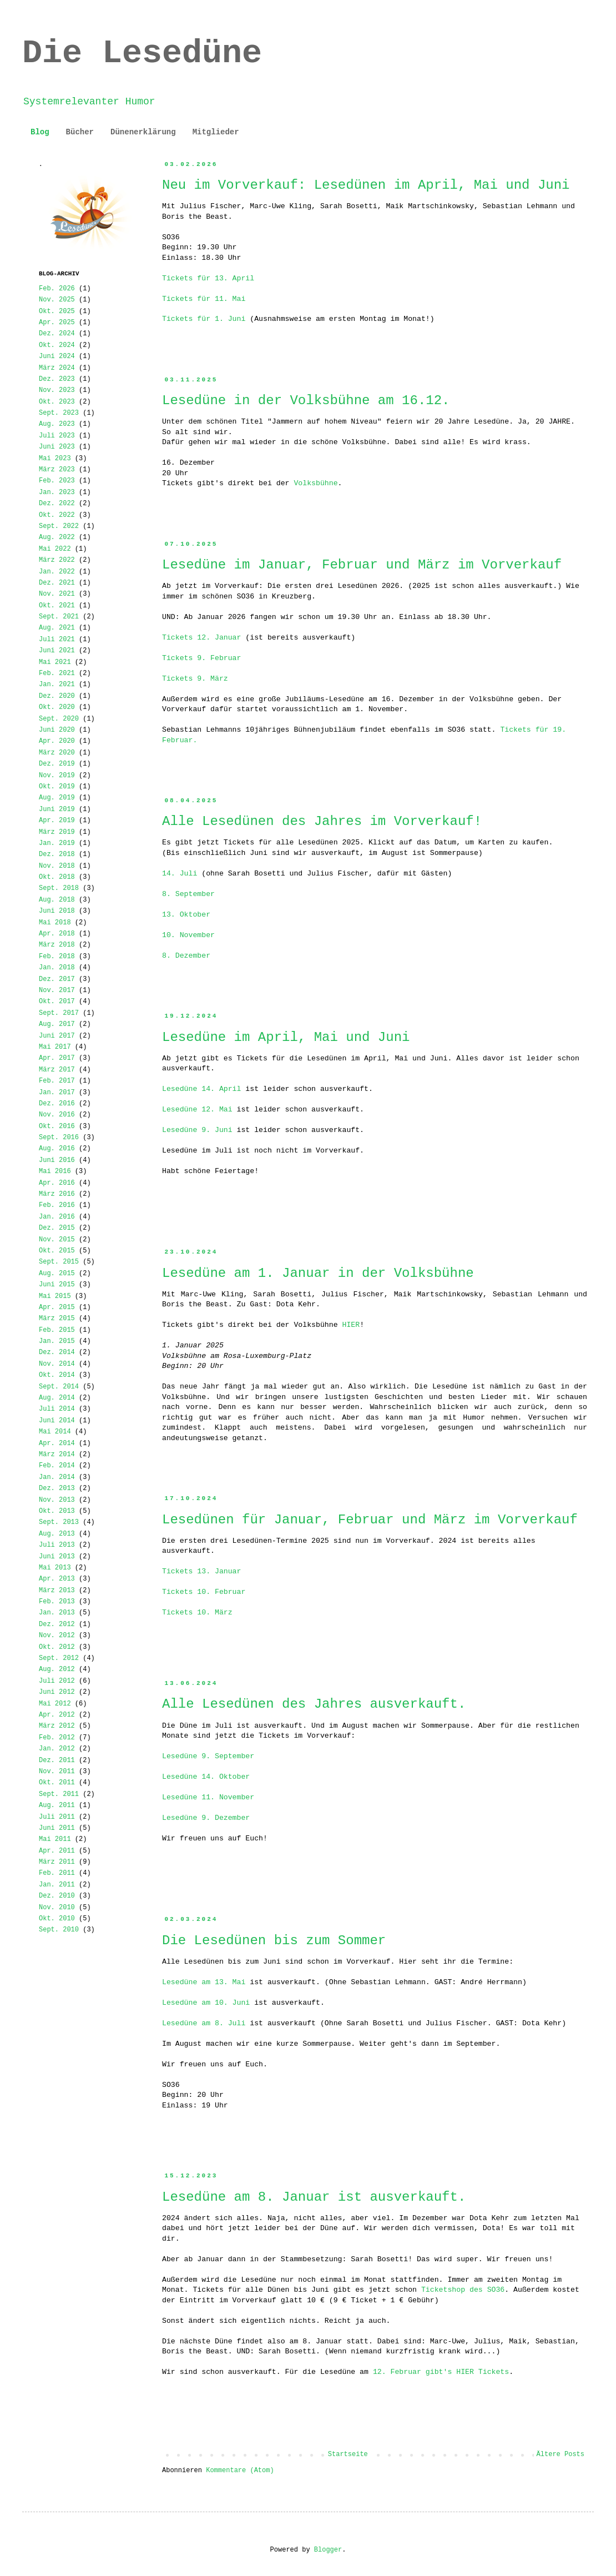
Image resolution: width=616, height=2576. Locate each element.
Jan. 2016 (57, 1217)
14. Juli (179, 873)
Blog (40, 132)
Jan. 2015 (57, 1341)
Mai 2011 (55, 1839)
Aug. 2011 (57, 1805)
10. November (188, 935)
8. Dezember (186, 956)
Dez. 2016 (57, 1104)
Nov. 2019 (57, 775)
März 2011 (57, 1862)
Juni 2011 (57, 1828)
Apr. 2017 (57, 1058)
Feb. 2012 (57, 1738)
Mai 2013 (55, 1568)
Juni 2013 (57, 1557)
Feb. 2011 (57, 1873)
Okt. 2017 (57, 1001)
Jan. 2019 (57, 843)
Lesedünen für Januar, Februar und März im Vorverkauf (370, 1519)
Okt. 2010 (57, 1919)
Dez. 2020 (57, 696)
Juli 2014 (57, 1409)
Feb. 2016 (57, 1205)
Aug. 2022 (57, 537)
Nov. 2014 (57, 1364)
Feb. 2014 (57, 1466)
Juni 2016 (57, 1160)
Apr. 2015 (57, 1307)
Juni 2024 (57, 356)
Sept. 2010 (59, 1930)
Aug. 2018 (57, 900)
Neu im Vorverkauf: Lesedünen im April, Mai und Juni (366, 185)
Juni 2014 (57, 1421)
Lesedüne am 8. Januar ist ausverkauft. (314, 2197)
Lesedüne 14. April (201, 1089)
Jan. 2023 (57, 492)
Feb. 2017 (57, 1081)
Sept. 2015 (59, 1262)
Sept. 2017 (59, 1013)
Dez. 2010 (57, 1896)
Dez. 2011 (57, 1760)
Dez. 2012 (57, 1624)
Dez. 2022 (57, 503)
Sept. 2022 (59, 526)
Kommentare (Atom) (240, 2470)
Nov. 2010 (57, 1907)
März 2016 (57, 1194)
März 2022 (57, 560)
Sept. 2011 (59, 1794)
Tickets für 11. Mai (203, 299)
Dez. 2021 (57, 583)
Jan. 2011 (57, 1885)
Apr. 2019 (57, 820)
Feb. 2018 (57, 956)
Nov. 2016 (57, 1115)
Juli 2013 (57, 1545)
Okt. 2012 (57, 1647)
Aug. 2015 (57, 1273)
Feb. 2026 (57, 289)
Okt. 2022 (57, 515)
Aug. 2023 (57, 424)
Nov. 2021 (57, 594)
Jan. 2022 (57, 572)
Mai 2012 (55, 1704)
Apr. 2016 (57, 1183)
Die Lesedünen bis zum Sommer (274, 1940)
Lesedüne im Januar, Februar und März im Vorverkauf (362, 564)
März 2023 (57, 470)
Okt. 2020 (57, 707)
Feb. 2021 (57, 673)
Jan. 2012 (57, 1749)
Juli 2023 (57, 436)
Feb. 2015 (57, 1330)
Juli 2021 (57, 639)
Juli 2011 (57, 1817)
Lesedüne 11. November (208, 1797)
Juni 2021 (57, 651)
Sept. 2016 (59, 1137)
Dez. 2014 (57, 1352)
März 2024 (57, 368)
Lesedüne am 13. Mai (203, 1982)
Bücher (80, 132)
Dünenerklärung (143, 132)
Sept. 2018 (59, 888)
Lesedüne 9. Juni (197, 1130)
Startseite (348, 2454)
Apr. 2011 (57, 1851)
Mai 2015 (55, 1296)
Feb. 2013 (57, 1602)
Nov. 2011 (57, 1771)
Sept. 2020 (59, 719)
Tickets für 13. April (208, 278)
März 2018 (57, 945)
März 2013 (57, 1590)
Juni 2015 (57, 1285)
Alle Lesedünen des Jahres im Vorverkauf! (322, 821)
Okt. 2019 (57, 787)
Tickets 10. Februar (203, 1592)
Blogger (328, 2550)
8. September (188, 894)
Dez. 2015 (57, 1228)
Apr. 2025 (57, 322)
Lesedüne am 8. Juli (203, 2023)
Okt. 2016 (57, 1126)
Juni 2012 (57, 1692)
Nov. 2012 (57, 1635)
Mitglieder (216, 132)
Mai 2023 (55, 458)
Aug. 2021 (57, 628)
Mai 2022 (55, 549)
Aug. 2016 (57, 1149)
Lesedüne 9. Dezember (206, 1818)
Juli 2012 (57, 1681)
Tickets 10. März (197, 1612)
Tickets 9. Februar (201, 658)
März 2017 (57, 1070)
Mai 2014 (55, 1432)
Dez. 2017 (57, 979)
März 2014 (57, 1454)
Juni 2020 (57, 730)
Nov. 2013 (57, 1500)
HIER (351, 1325)
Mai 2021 (55, 662)
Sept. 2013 (59, 1522)
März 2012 (57, 1726)
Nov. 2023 (57, 390)
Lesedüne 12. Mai (197, 1109)
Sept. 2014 (59, 1387)
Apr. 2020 (57, 741)
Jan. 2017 (57, 1092)
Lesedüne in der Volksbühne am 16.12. (306, 400)
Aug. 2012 (57, 1669)
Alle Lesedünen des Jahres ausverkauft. (314, 1704)
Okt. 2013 (57, 1511)
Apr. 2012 (57, 1715)
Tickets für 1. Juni (203, 319)
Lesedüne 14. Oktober (206, 1777)
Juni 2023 (57, 447)
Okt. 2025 (57, 311)
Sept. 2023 (59, 413)
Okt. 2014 (57, 1375)
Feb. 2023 (57, 481)
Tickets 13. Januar (201, 1571)
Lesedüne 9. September (208, 1756)
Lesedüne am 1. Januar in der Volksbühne (318, 1273)
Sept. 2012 (59, 1658)
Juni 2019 (57, 809)
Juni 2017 (57, 1036)
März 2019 (57, 832)
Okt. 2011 (57, 1783)
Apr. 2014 (57, 1443)
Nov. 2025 (57, 300)
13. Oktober (186, 914)
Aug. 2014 (57, 1398)
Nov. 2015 (57, 1240)
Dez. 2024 (57, 334)
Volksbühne (315, 483)
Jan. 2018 (57, 968)
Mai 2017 (55, 1047)
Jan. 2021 (57, 684)
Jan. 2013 (57, 1613)
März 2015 (57, 1318)
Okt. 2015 (57, 1251)
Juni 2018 (57, 911)
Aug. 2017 (57, 1024)
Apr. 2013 (57, 1579)
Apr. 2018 (57, 934)
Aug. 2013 (57, 1534)
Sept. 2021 (59, 617)
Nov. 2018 (57, 866)
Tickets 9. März (195, 679)
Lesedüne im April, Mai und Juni (286, 1037)
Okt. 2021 (57, 606)
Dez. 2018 (57, 854)
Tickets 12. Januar (201, 637)
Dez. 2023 (57, 379)
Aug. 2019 (57, 798)
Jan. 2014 (57, 1477)
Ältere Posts (560, 2454)
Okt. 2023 (57, 402)
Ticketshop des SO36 (462, 2290)
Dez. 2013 (57, 1488)
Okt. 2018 (57, 877)
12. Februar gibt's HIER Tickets (441, 2372)
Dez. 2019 (57, 764)
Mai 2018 (55, 923)
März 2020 (57, 753)
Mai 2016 (55, 1171)
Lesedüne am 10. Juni (206, 2003)
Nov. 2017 (57, 990)
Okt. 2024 (57, 345)
